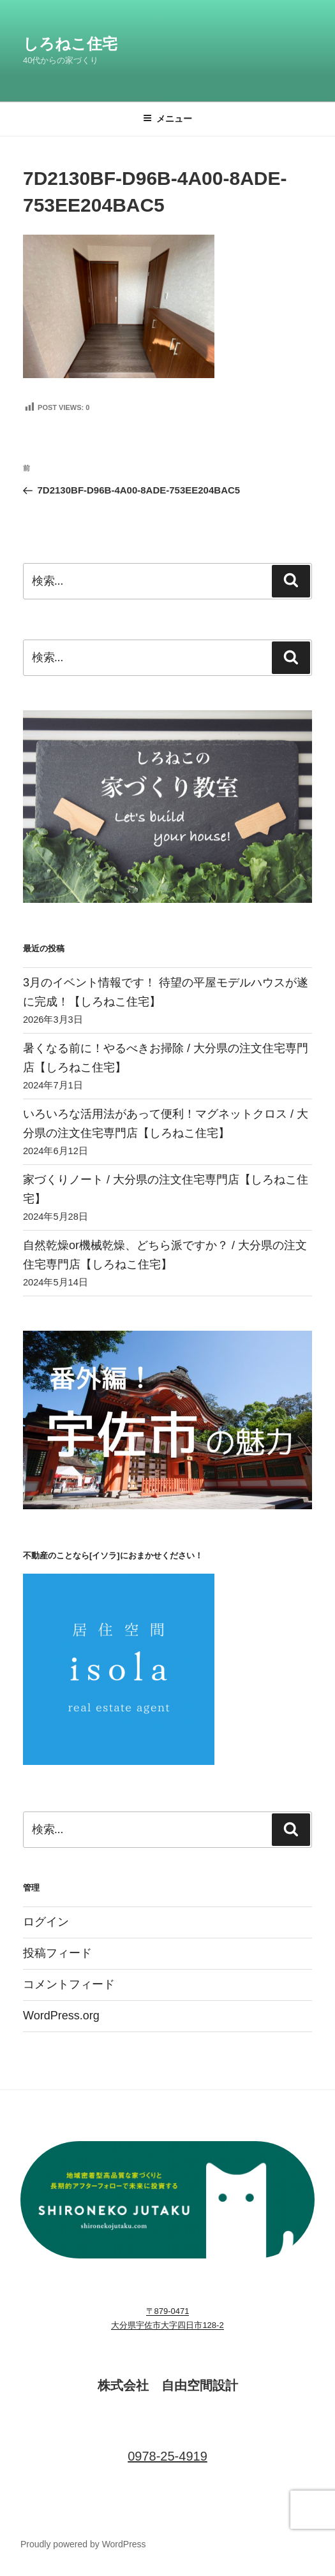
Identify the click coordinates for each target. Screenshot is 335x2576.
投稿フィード (57, 1953)
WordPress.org (61, 2015)
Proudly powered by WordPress (83, 2544)
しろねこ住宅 (70, 43)
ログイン (46, 1921)
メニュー (167, 118)
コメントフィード (69, 1984)
